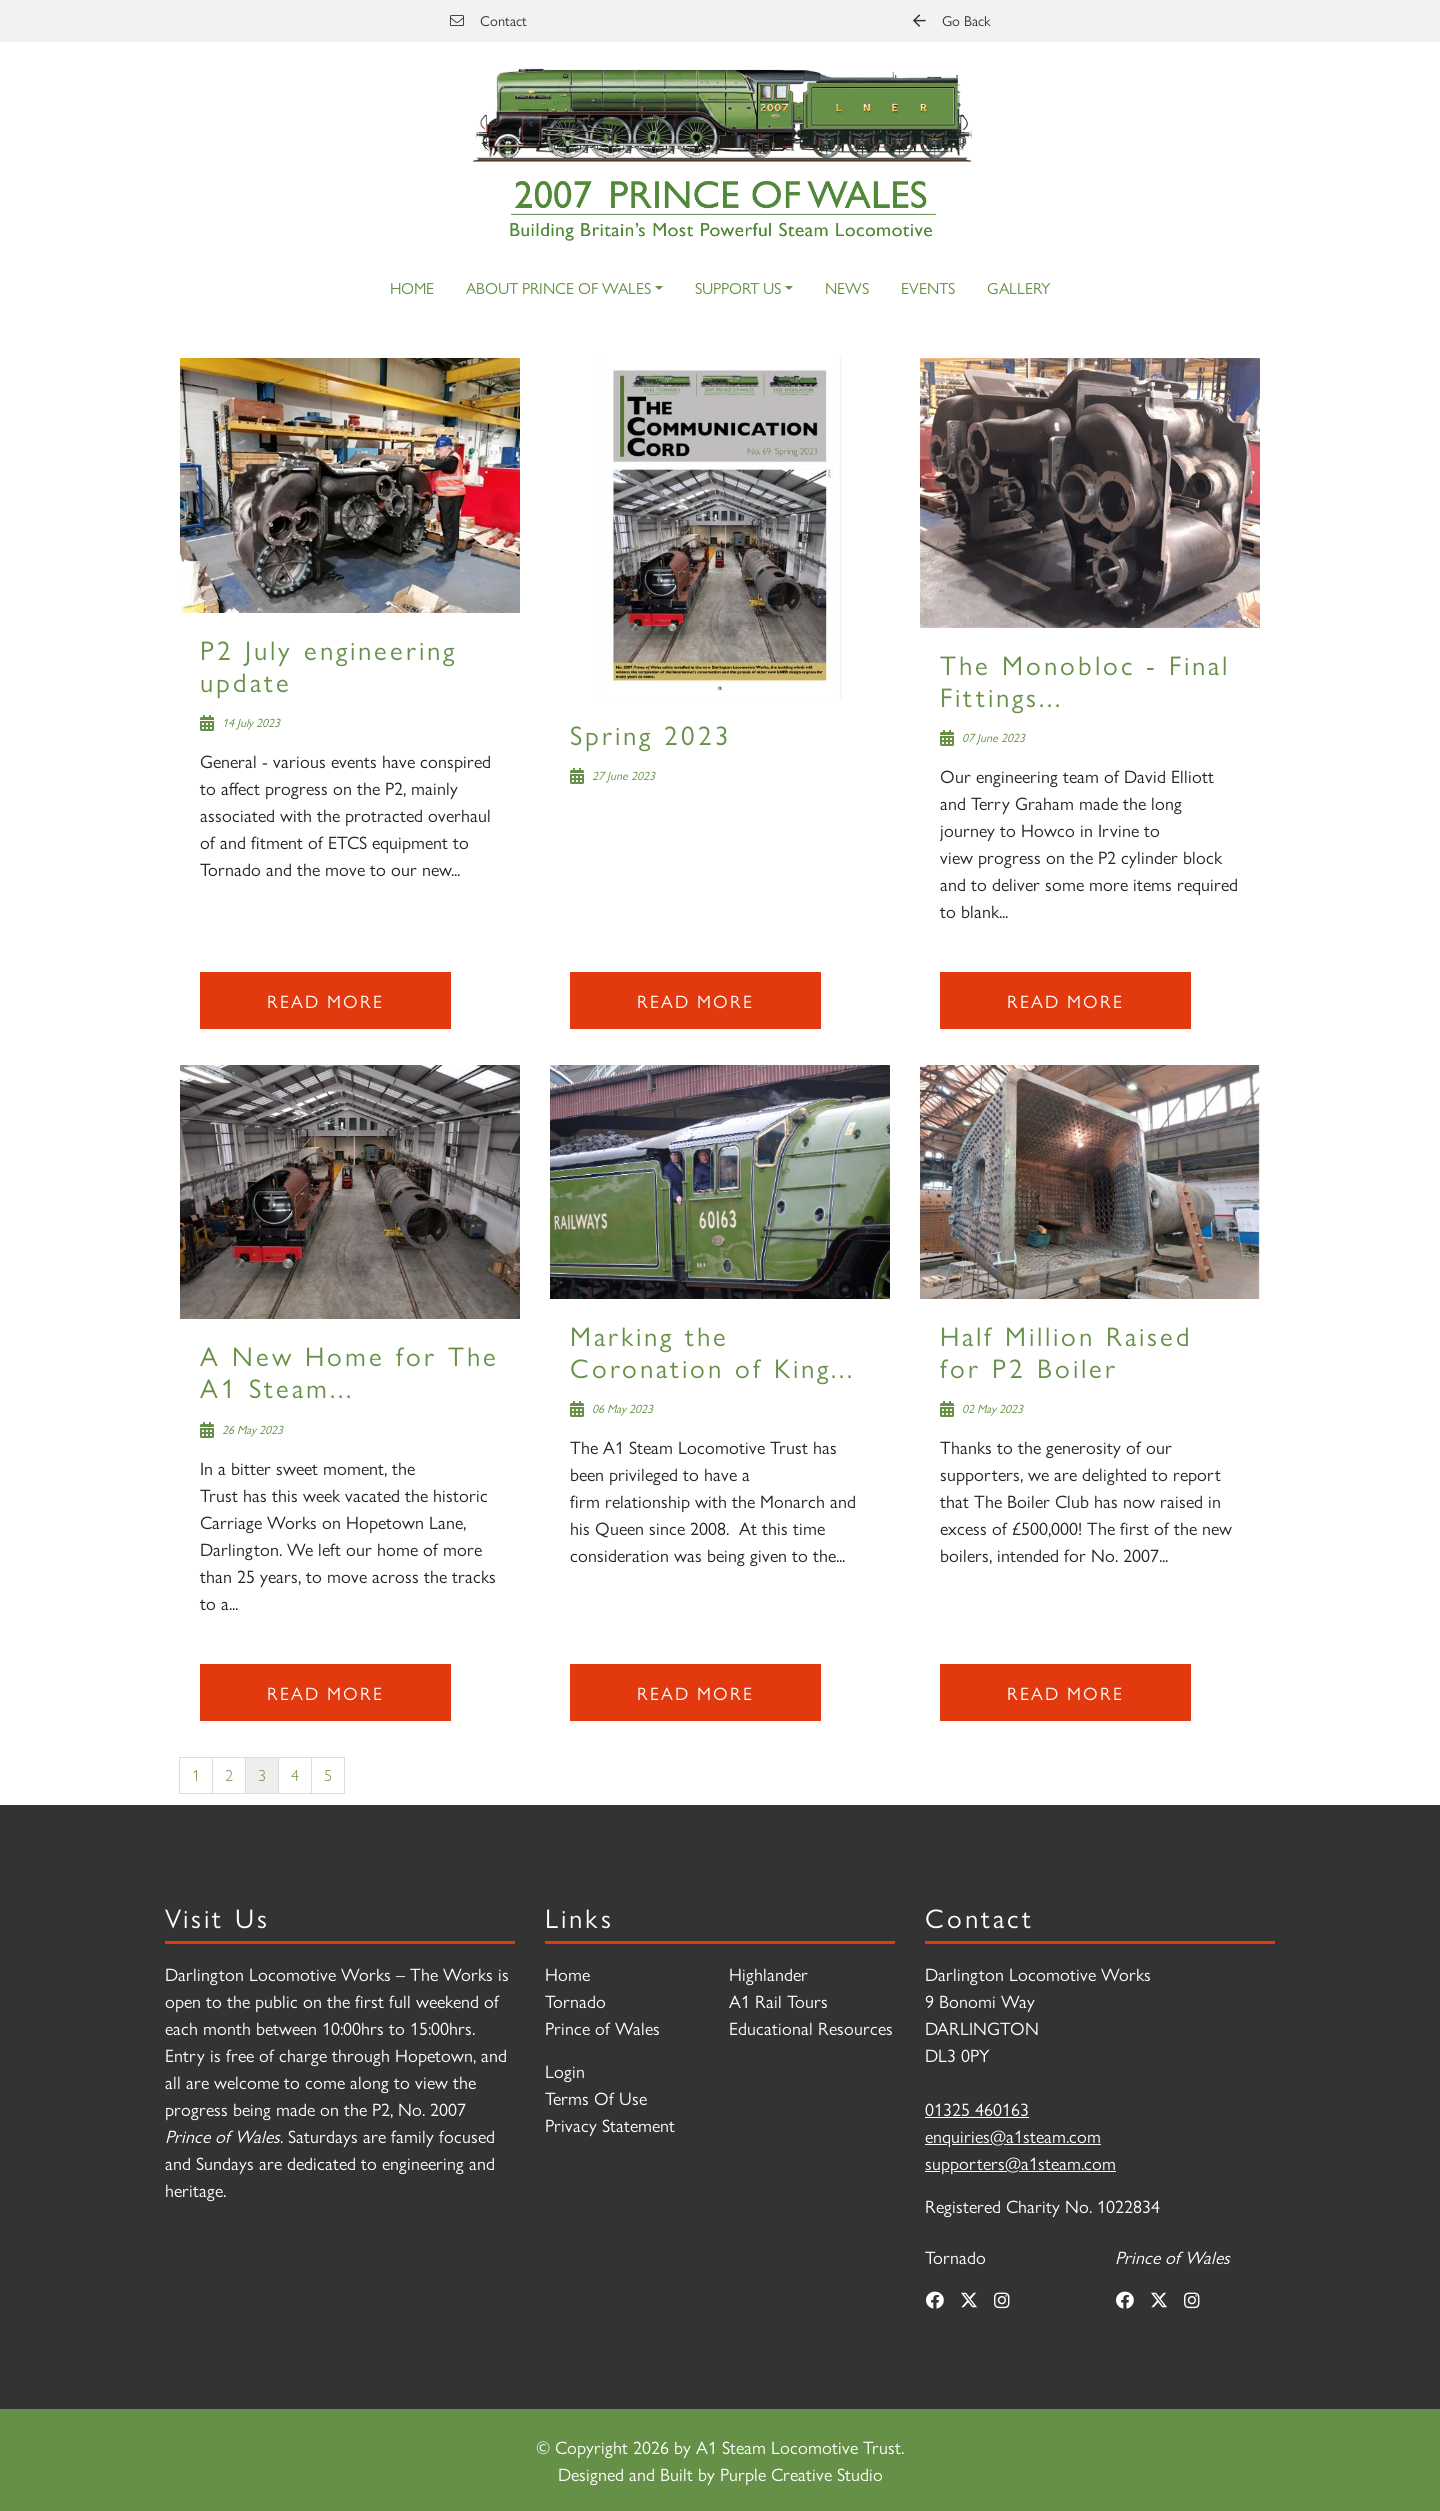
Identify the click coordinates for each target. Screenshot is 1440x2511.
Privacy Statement (610, 2124)
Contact (488, 20)
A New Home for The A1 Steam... (349, 1370)
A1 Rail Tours (778, 2000)
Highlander (768, 1973)
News (847, 287)
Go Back (951, 20)
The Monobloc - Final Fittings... (1085, 679)
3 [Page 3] (262, 1774)
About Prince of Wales (558, 287)
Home (412, 287)
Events (928, 287)
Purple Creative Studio (801, 2473)
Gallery (1018, 287)
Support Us (738, 287)
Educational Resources (811, 2027)
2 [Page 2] (229, 1774)
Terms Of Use (596, 2097)
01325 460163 (977, 2108)
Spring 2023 (651, 733)
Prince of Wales (602, 2027)
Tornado (575, 2000)
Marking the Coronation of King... (712, 1350)
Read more (325, 1000)
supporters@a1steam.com (1020, 2162)
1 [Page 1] (196, 1774)
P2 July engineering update (328, 664)
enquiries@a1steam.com (1013, 2135)
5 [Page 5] (328, 1774)
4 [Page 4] (295, 1774)
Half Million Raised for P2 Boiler (1066, 1350)
